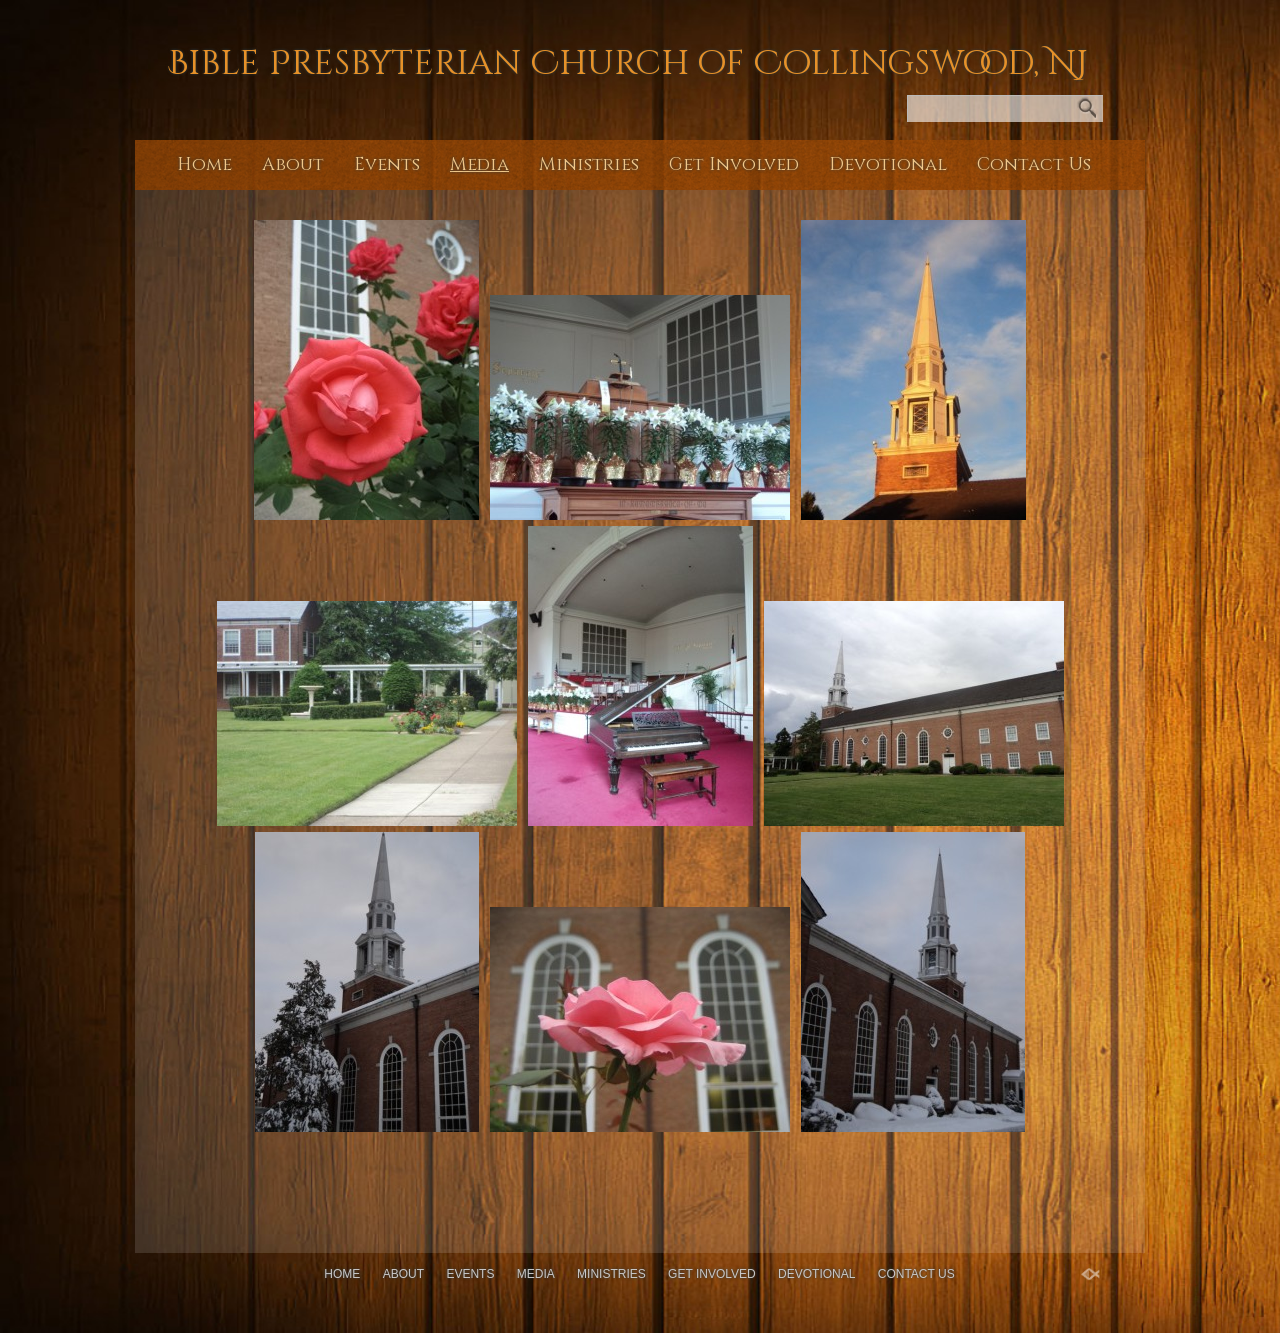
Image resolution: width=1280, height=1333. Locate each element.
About (293, 164)
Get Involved (734, 164)
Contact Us (1034, 164)
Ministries (589, 164)
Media (479, 164)
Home (204, 164)
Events (387, 164)
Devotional (888, 164)
